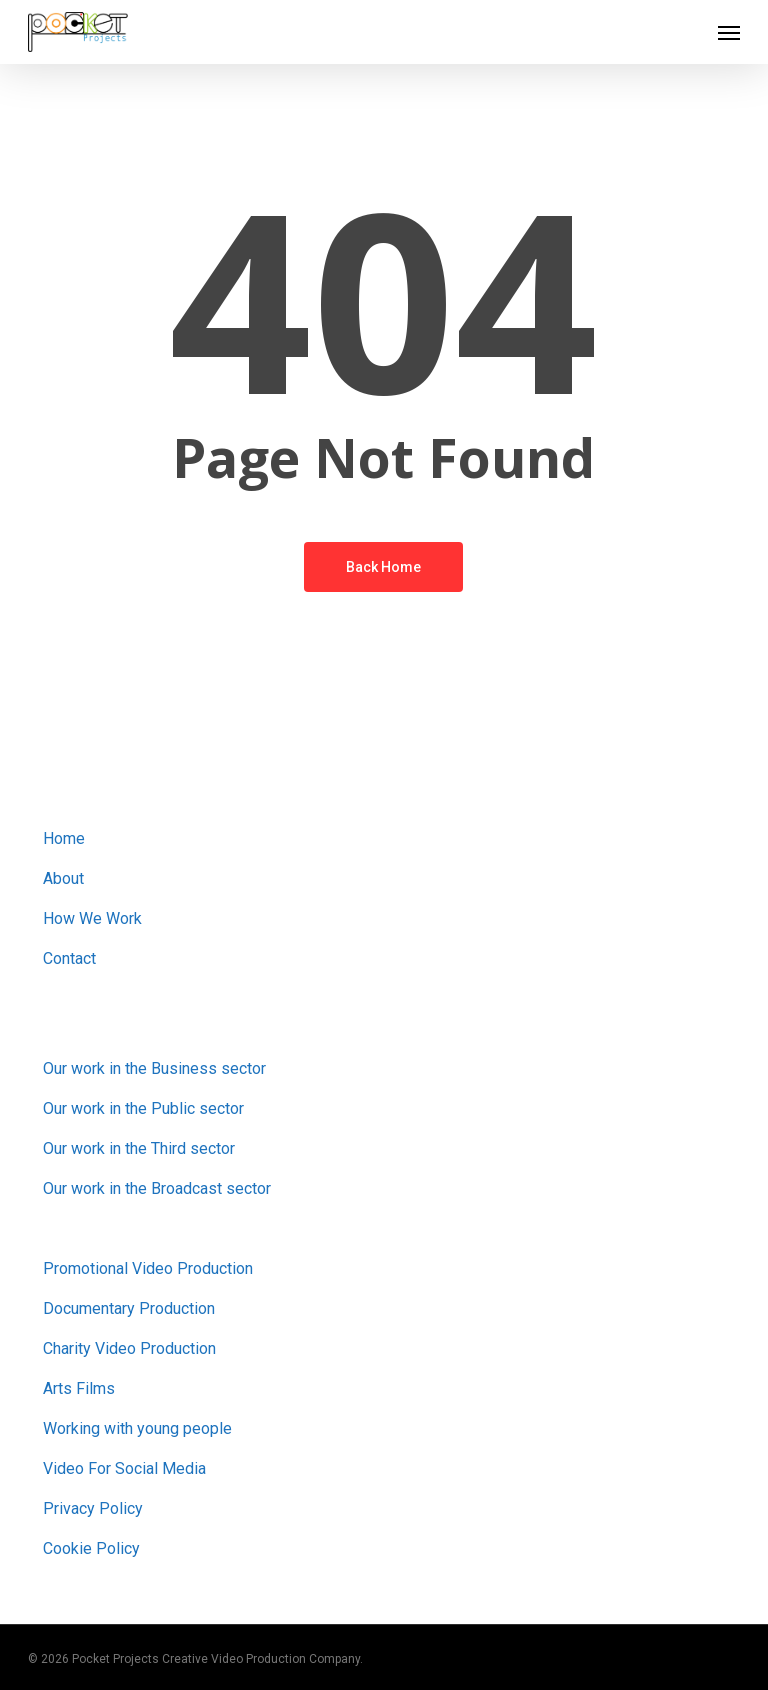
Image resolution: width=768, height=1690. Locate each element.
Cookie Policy (91, 1548)
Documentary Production (129, 1308)
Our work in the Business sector (154, 1068)
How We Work (92, 918)
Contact (69, 958)
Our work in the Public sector (143, 1108)
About (63, 878)
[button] (729, 32)
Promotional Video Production (148, 1268)
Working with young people (137, 1428)
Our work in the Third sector (139, 1148)
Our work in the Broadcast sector (157, 1188)
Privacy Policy (93, 1508)
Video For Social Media (124, 1468)
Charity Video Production (129, 1348)
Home (64, 838)
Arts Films (79, 1388)
